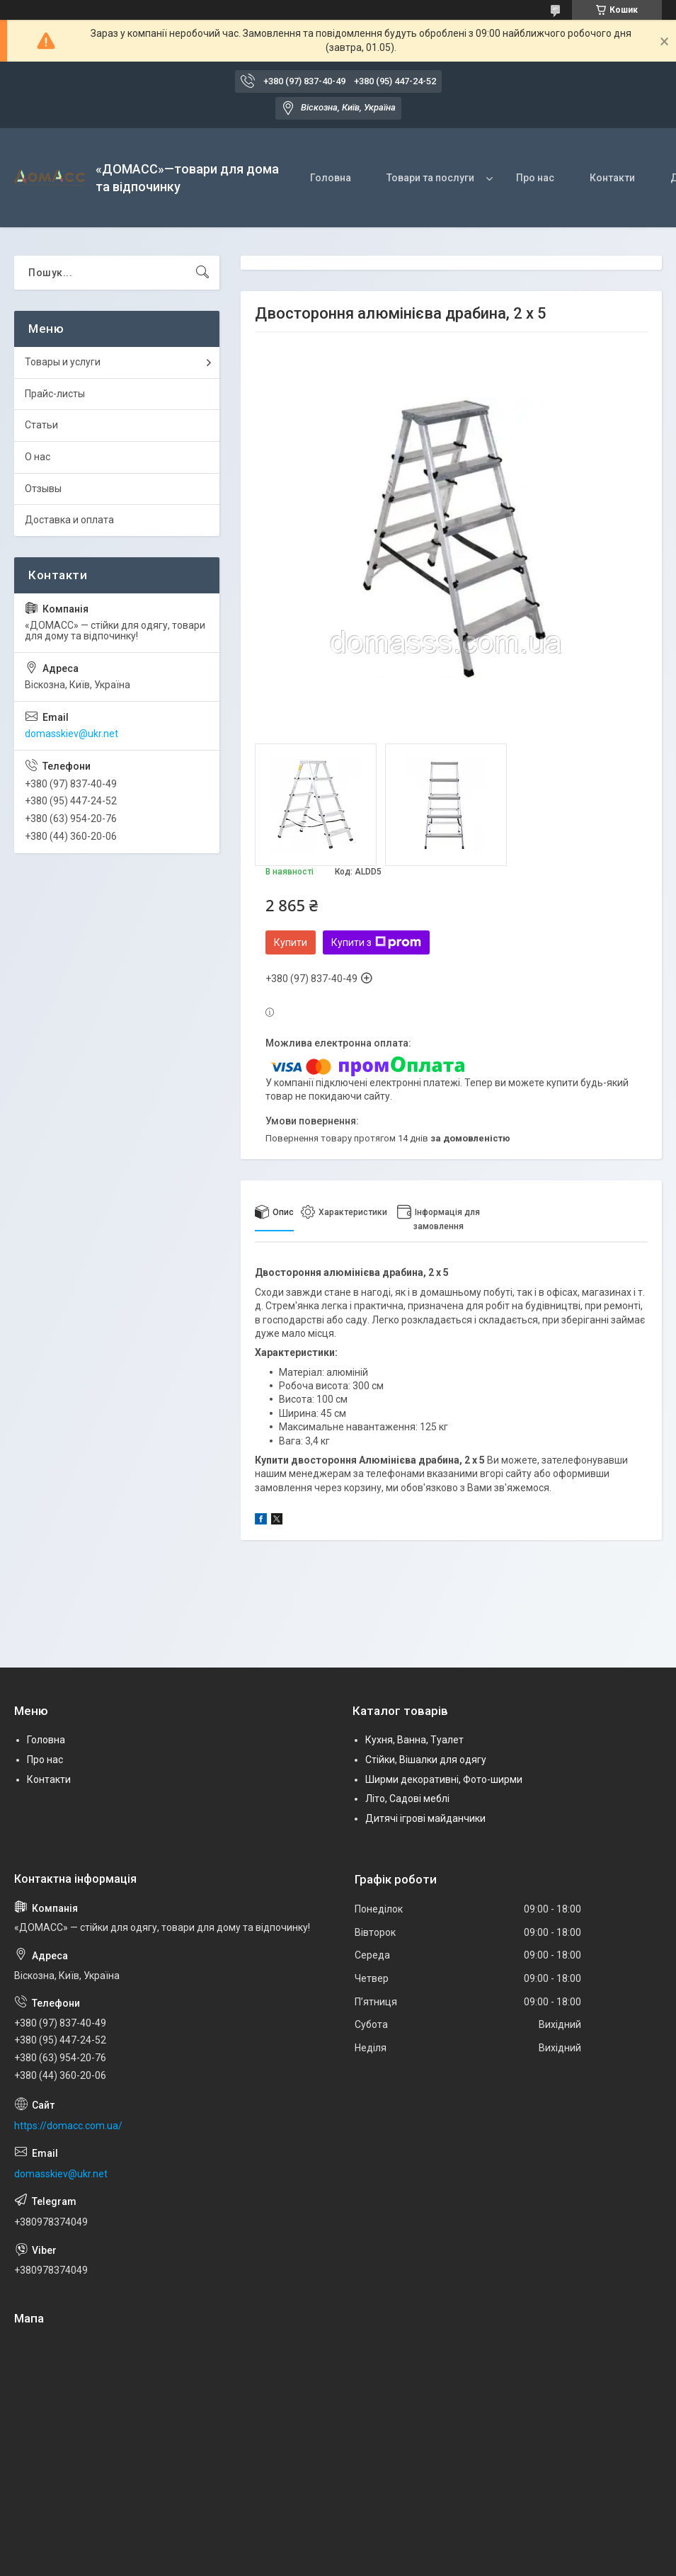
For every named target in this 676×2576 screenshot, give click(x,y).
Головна (330, 177)
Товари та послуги (430, 177)
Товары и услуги (63, 361)
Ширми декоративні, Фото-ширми (443, 1779)
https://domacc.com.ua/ (68, 2125)
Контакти (612, 177)
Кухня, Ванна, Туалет (414, 1739)
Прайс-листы (55, 393)
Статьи (41, 425)
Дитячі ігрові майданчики (425, 1818)
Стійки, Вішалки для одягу (425, 1759)
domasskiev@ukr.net (71, 733)
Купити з (376, 942)
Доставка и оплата (69, 519)
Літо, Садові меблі (407, 1798)
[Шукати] (202, 273)
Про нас (535, 177)
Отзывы (43, 488)
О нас (37, 456)
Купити (290, 942)
